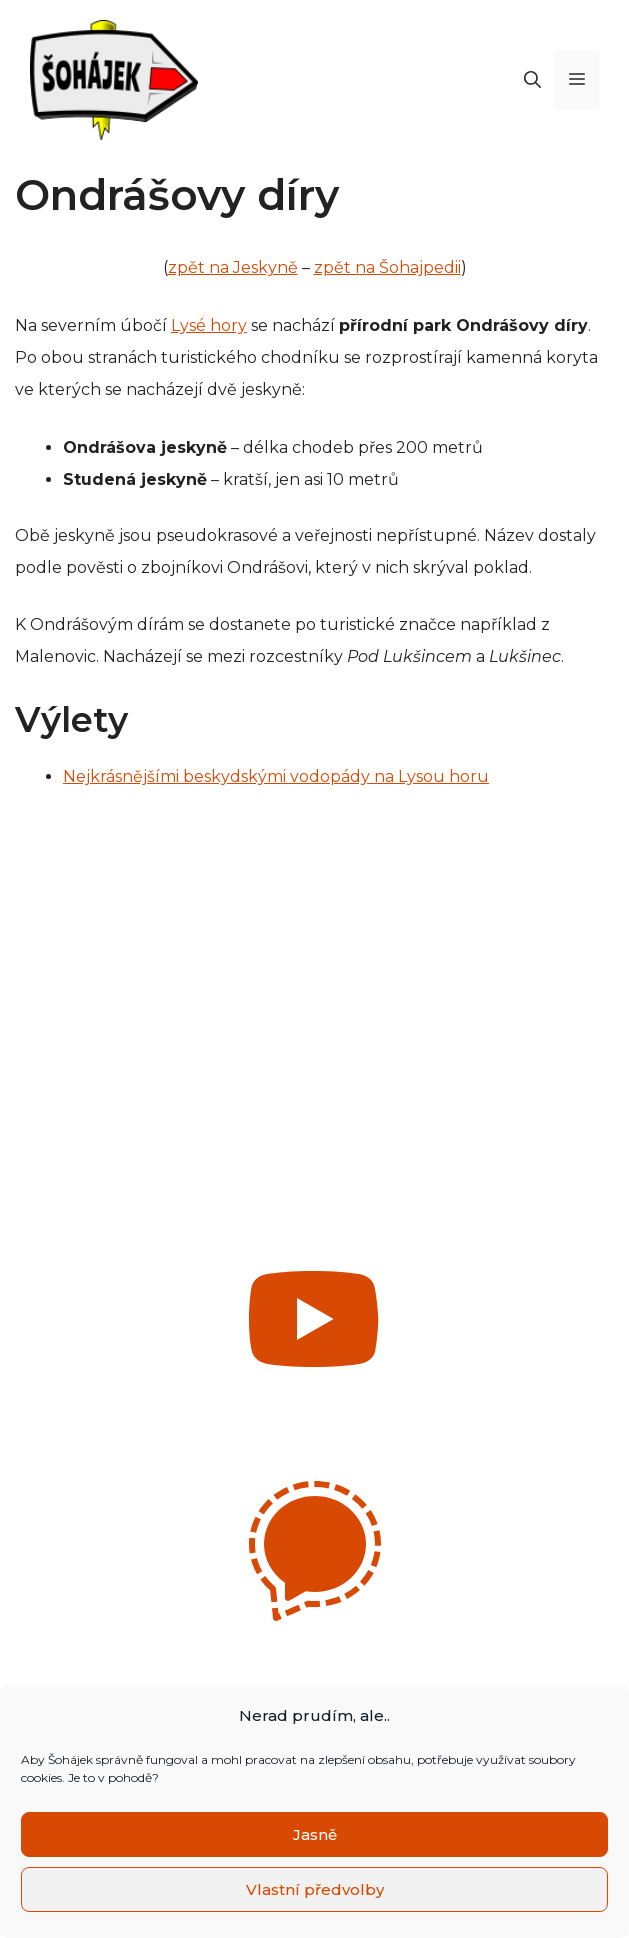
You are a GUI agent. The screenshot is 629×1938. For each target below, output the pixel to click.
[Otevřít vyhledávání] (532, 80)
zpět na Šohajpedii (387, 267)
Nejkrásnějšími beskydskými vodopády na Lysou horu (276, 776)
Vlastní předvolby (315, 1889)
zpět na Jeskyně (233, 267)
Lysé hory (209, 325)
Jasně (315, 1834)
